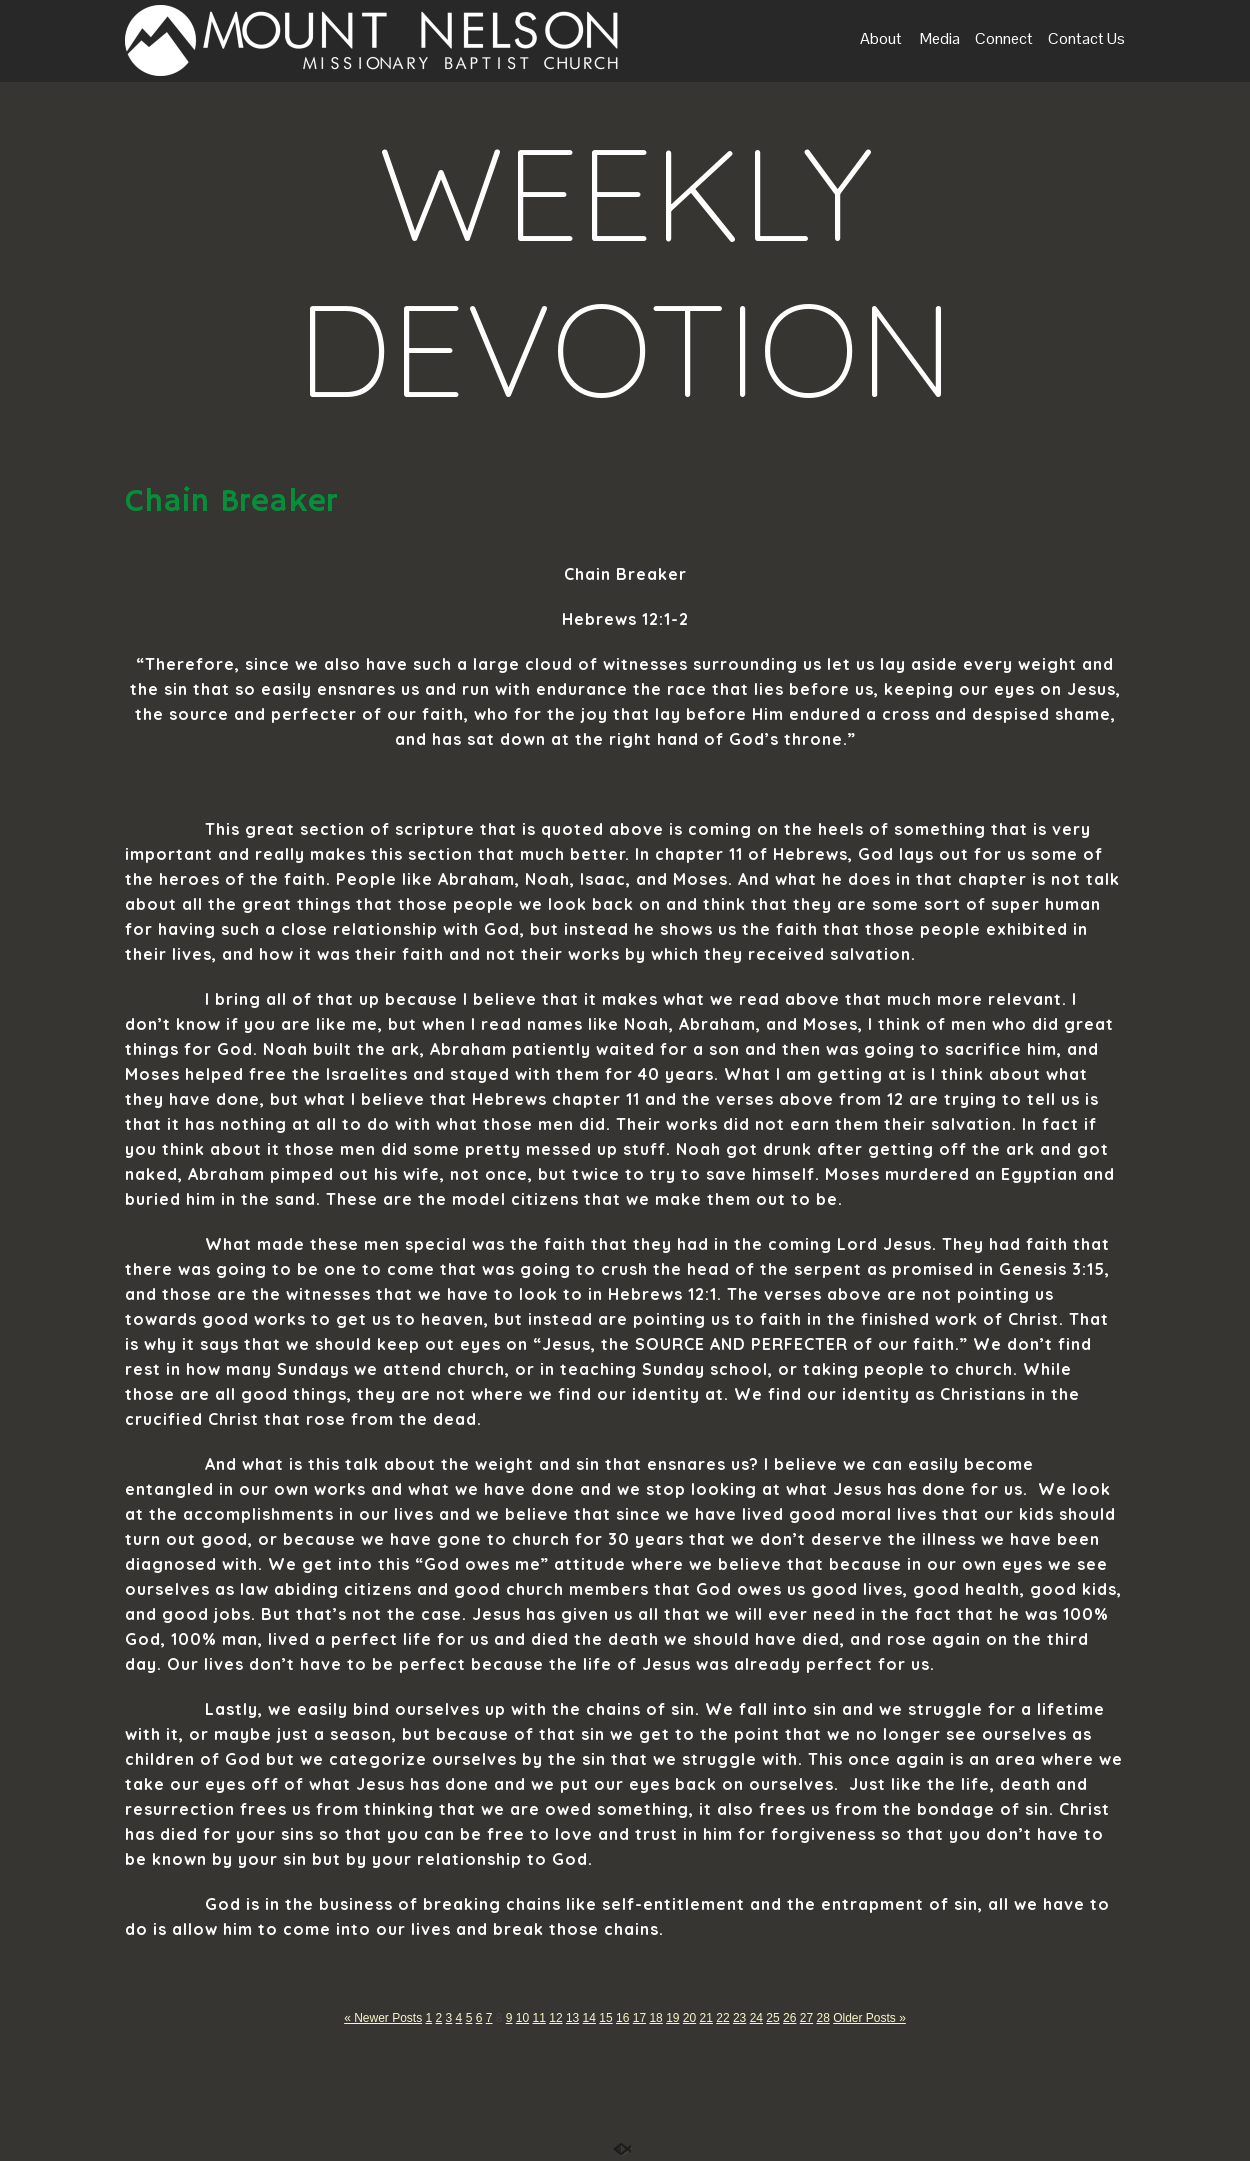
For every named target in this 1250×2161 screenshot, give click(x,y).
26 (789, 2018)
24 (756, 2018)
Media (938, 39)
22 (722, 2018)
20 (689, 2018)
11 (539, 2018)
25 (772, 2018)
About (881, 39)
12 (555, 2018)
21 (706, 2018)
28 (822, 2018)
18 (655, 2018)
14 (589, 2018)
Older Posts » (869, 2018)
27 (806, 2018)
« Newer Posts (383, 2018)
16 (622, 2018)
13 (572, 2018)
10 (522, 2018)
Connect (1004, 39)
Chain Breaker (231, 502)
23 (739, 2018)
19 (672, 2018)
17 (639, 2018)
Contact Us (1086, 39)
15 (605, 2018)
